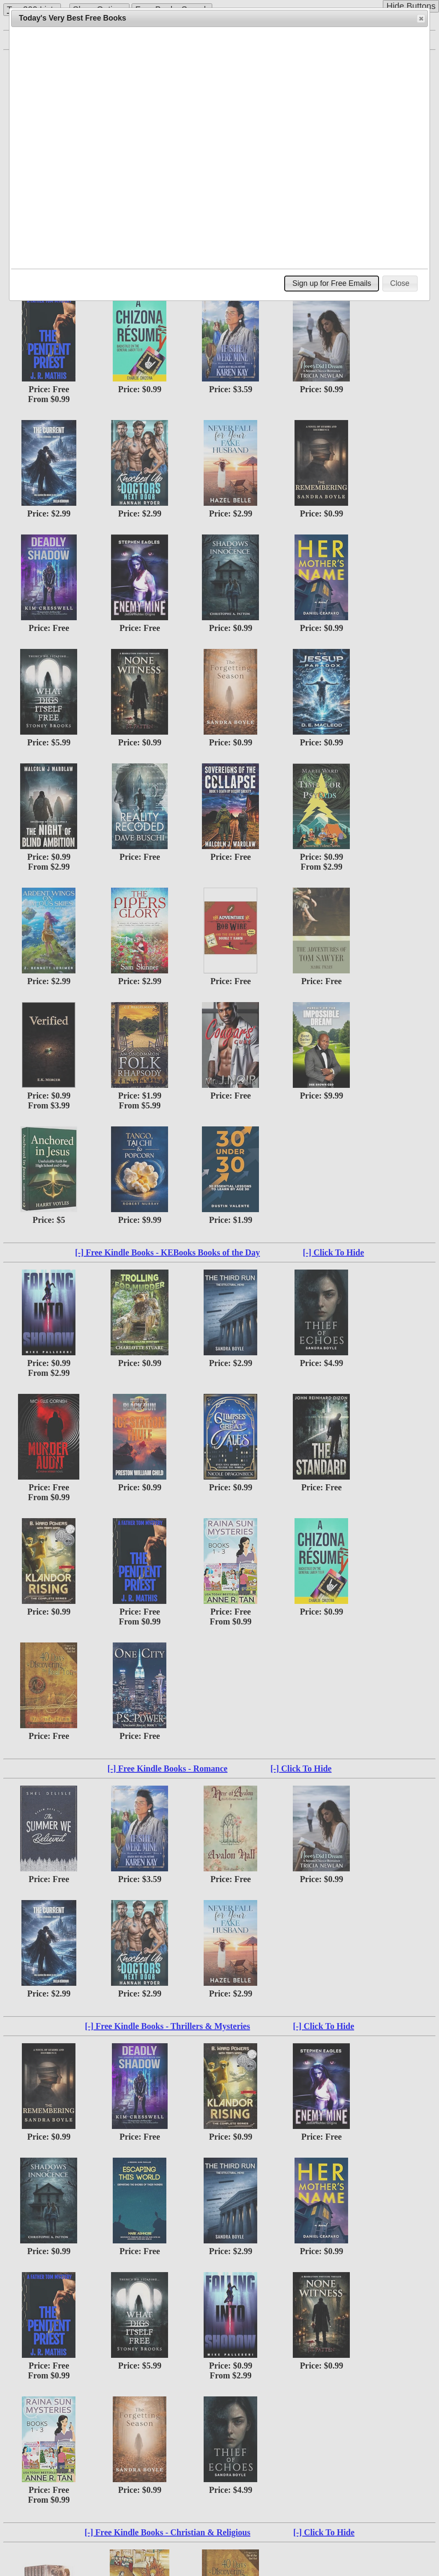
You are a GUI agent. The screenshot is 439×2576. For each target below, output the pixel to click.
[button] (421, 18)
